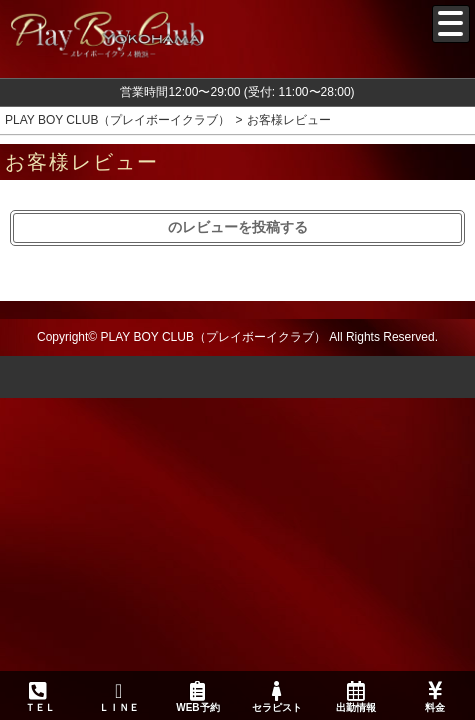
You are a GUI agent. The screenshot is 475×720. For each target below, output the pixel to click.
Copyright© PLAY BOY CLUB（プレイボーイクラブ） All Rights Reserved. (237, 337)
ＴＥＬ (40, 698)
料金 (435, 697)
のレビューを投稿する (238, 227)
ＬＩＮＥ (118, 697)
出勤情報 (356, 697)
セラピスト (276, 697)
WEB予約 (197, 697)
